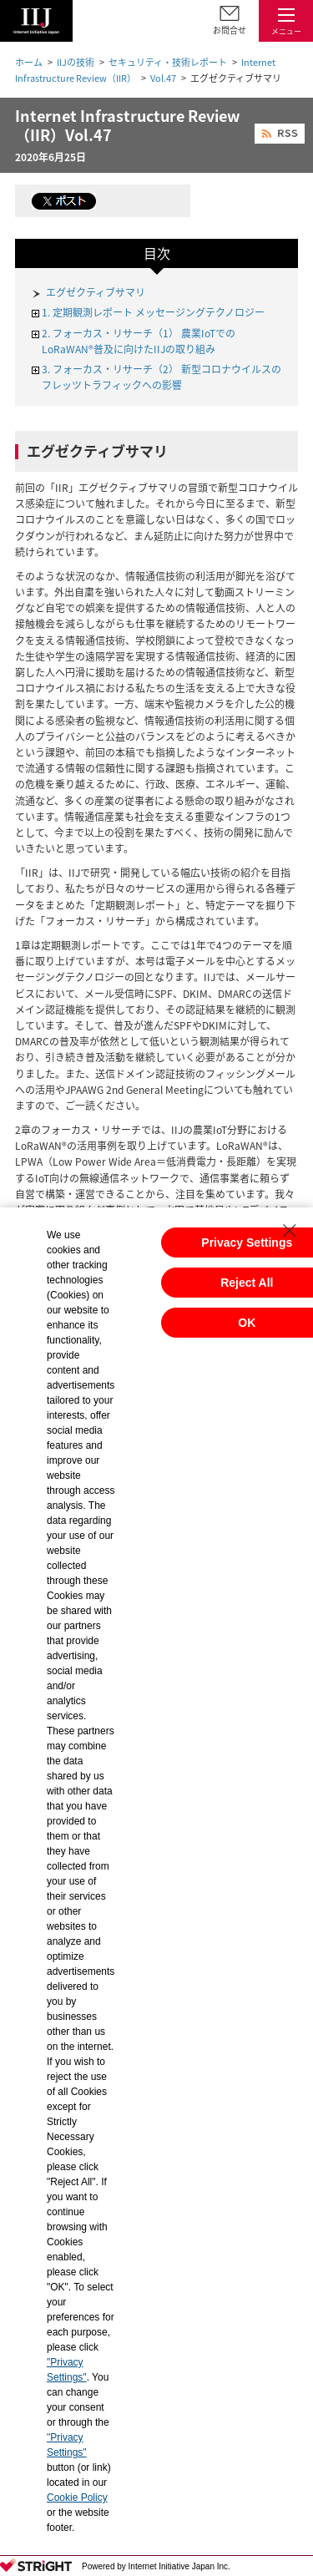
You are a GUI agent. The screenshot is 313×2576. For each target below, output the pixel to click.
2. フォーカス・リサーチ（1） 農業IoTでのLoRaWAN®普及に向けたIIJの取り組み (138, 341)
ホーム (29, 62)
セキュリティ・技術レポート (168, 62)
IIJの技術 (75, 62)
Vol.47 (163, 78)
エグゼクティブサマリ (95, 292)
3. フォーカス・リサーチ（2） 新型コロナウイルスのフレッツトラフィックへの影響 (161, 377)
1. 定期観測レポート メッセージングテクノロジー (153, 312)
